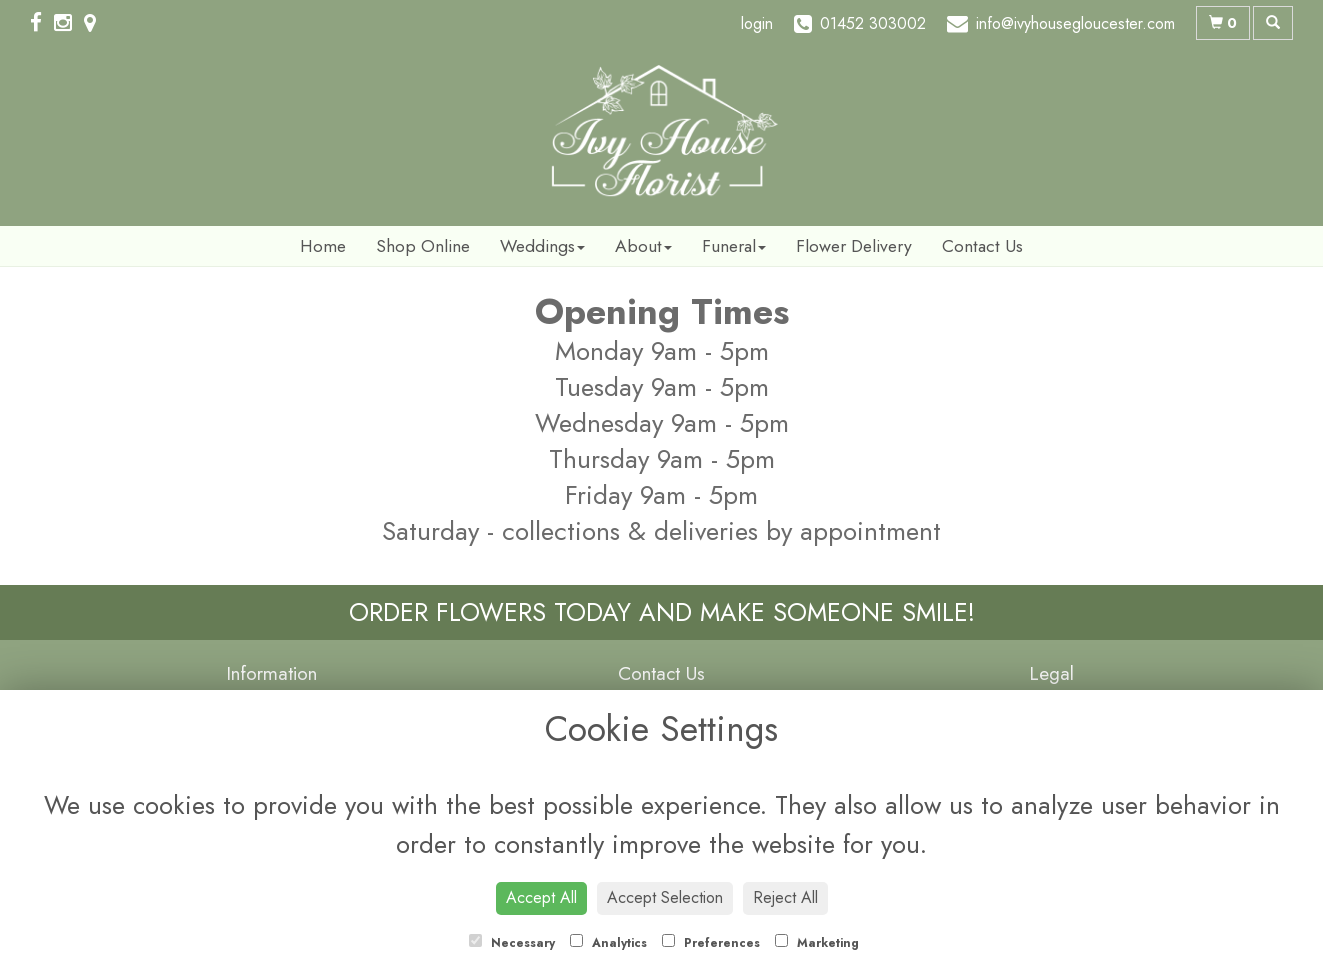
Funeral (734, 246)
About (643, 246)
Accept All (541, 897)
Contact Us (982, 246)
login (757, 23)
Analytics (608, 943)
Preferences (711, 943)
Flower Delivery (854, 246)
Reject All (785, 897)
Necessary (512, 943)
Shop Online (423, 246)
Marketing (817, 943)
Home (323, 246)
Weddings (542, 246)
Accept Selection (665, 897)
